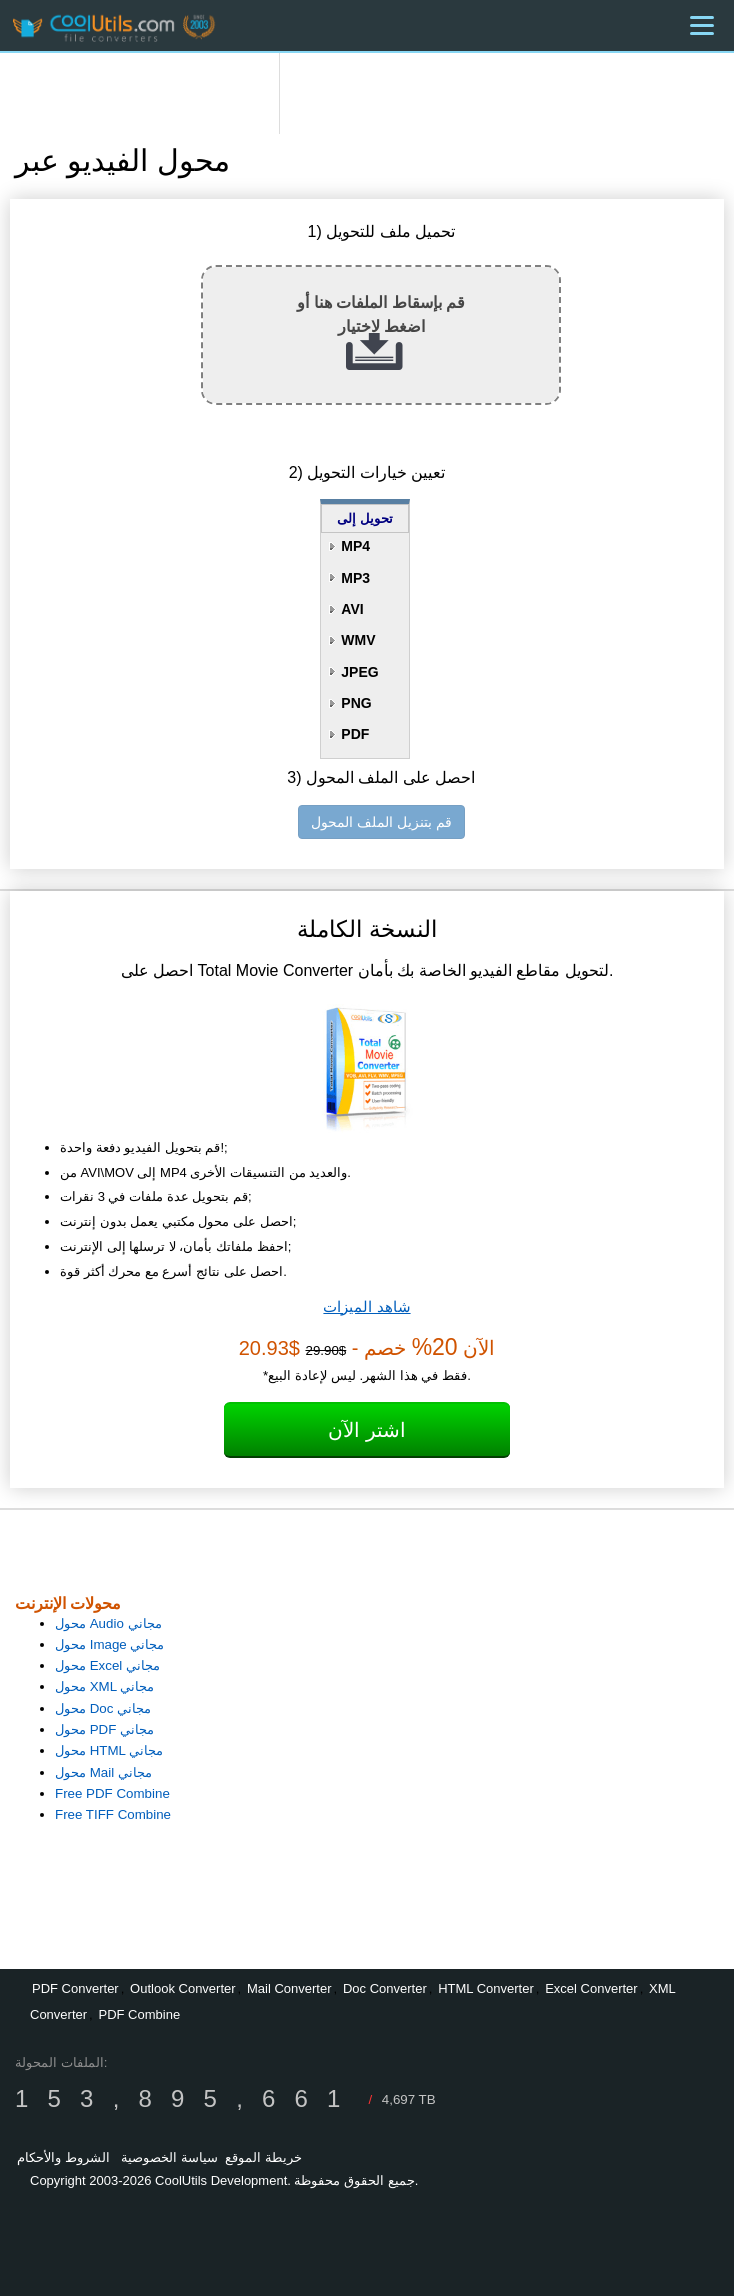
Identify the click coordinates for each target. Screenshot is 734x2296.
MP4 (355, 546)
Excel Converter (591, 1988)
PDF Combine (139, 2014)
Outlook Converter (183, 1988)
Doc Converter (385, 1988)
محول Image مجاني (109, 1644)
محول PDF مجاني (104, 1729)
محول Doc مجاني (103, 1708)
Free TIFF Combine (113, 1814)
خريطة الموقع (263, 2157)
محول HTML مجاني (109, 1750)
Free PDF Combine (112, 1793)
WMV (358, 640)
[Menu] (702, 25)
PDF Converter (75, 1988)
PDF (355, 734)
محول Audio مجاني (108, 1623)
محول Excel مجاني (107, 1665)
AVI (352, 609)
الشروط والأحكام (63, 2157)
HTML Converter (486, 1988)
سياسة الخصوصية (169, 2157)
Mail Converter (289, 1988)
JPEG (359, 672)
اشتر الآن (367, 1430)
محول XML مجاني (104, 1686)
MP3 (355, 578)
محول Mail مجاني (103, 1772)
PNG (356, 703)
